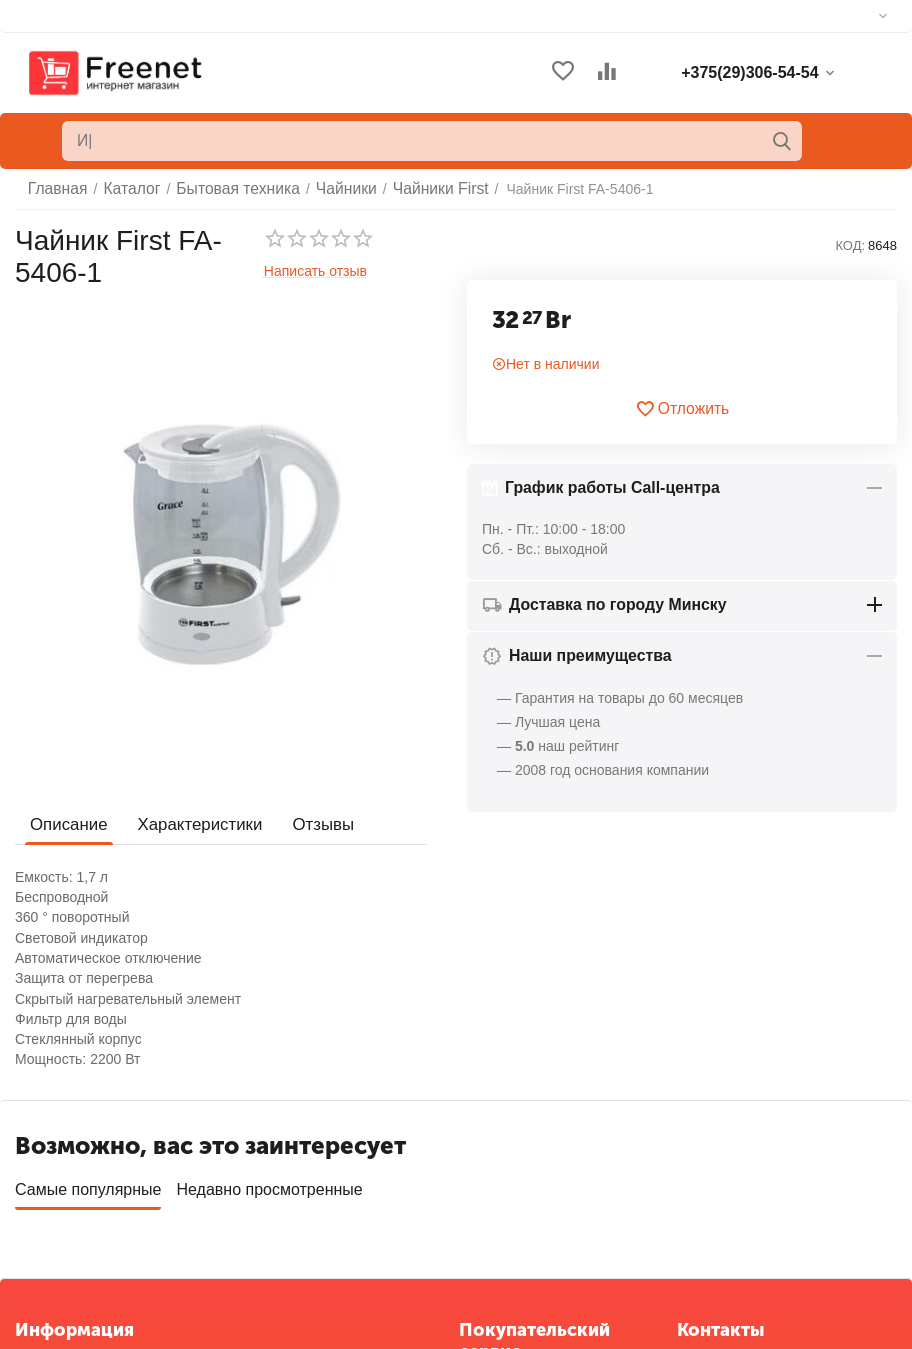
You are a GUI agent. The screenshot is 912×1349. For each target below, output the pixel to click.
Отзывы (311, 823)
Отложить (682, 409)
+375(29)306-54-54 (737, 1159)
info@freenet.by (726, 1256)
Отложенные (500, 1187)
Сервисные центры (521, 1248)
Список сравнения (518, 1217)
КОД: (850, 245)
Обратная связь (66, 1165)
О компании (53, 1135)
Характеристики (193, 823)
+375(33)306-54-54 (737, 1183)
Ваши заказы (501, 1157)
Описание (67, 823)
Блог (30, 1256)
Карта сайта (54, 1226)
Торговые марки (67, 1195)
